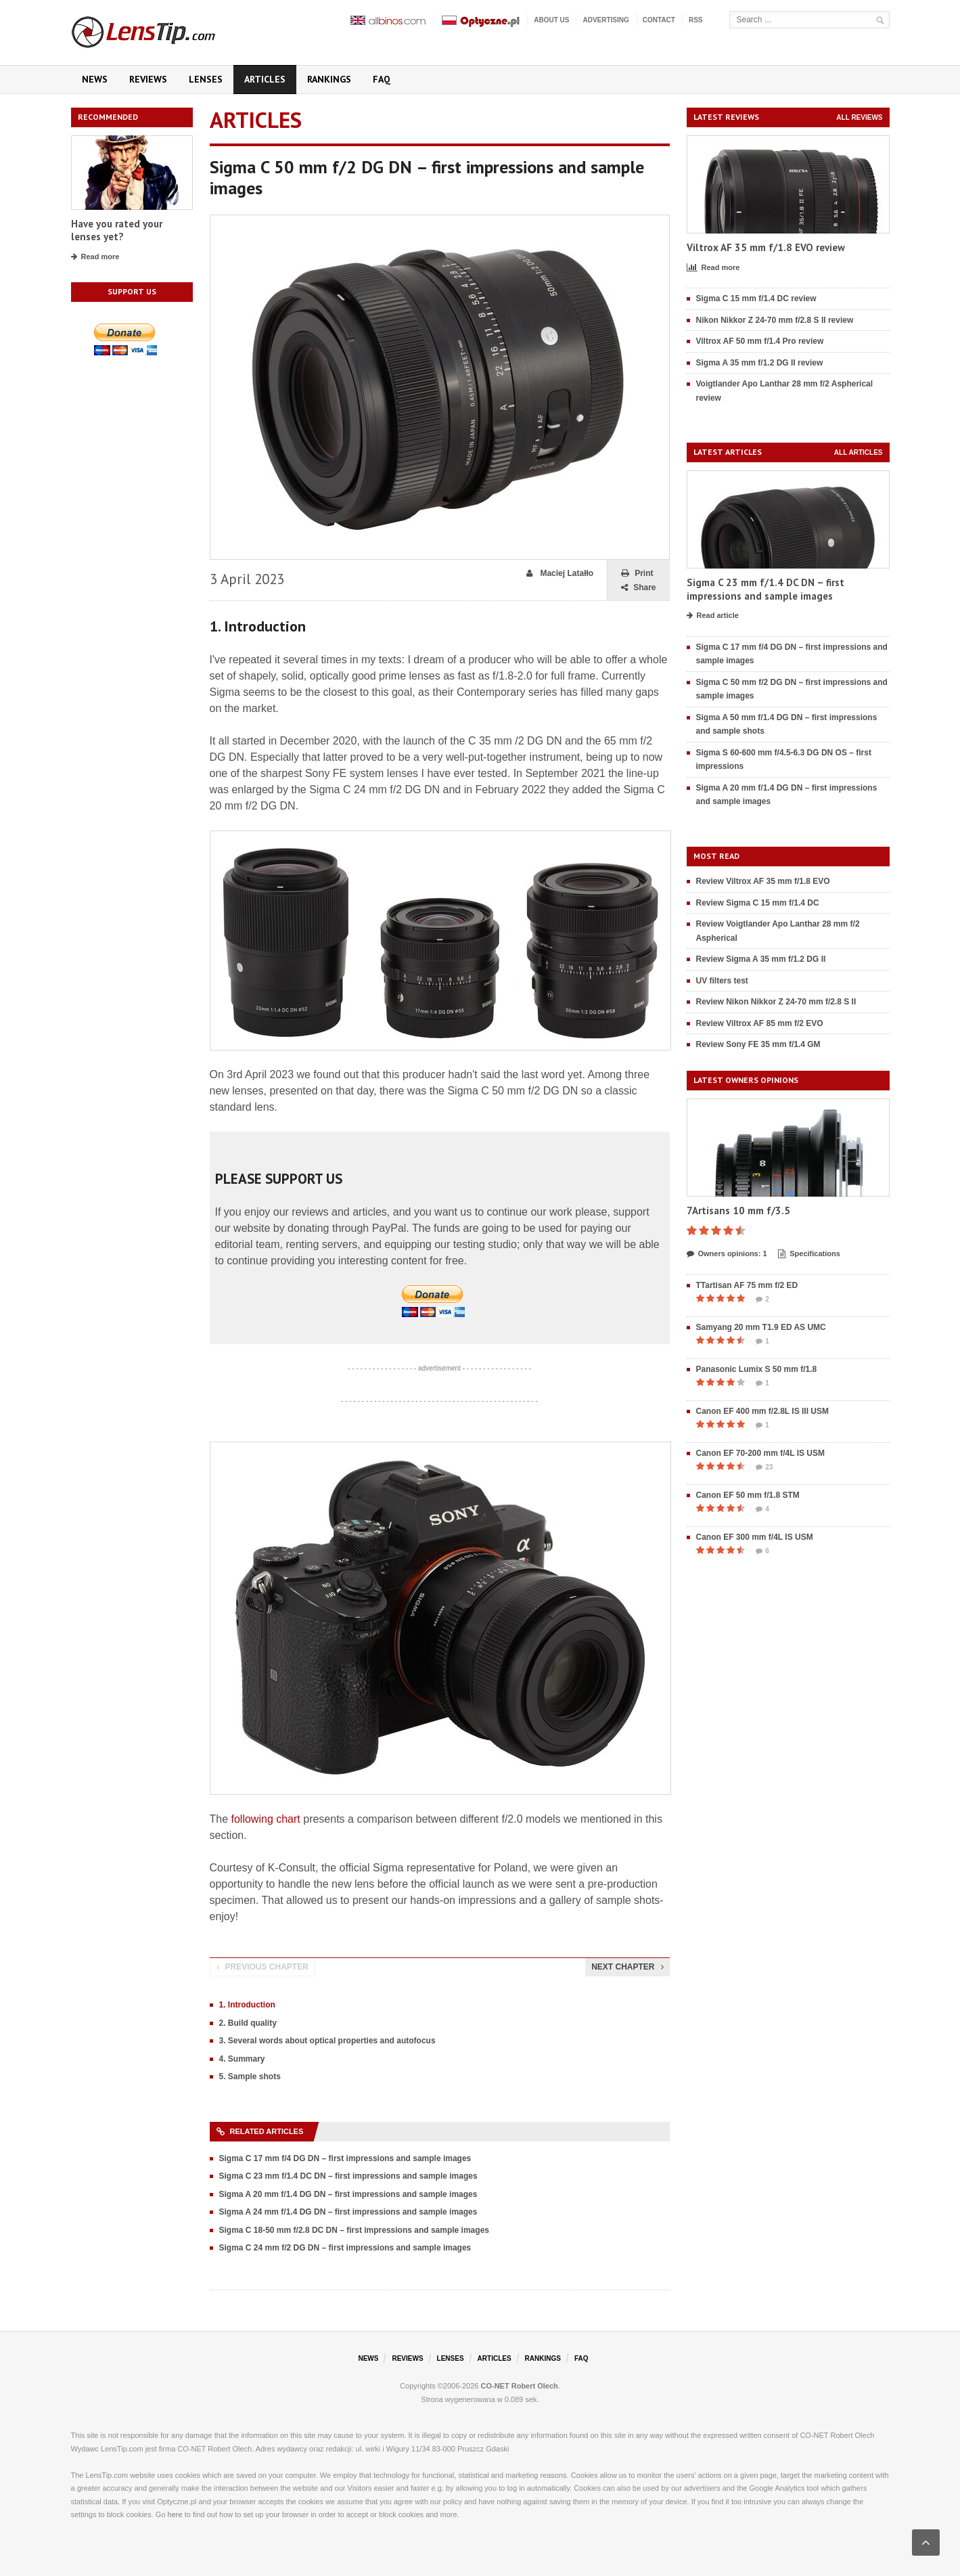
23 (764, 1467)
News (95, 79)
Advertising (605, 20)
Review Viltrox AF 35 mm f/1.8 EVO (763, 881)
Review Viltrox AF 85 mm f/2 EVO (759, 1023)
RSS (696, 20)
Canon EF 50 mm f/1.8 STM (748, 1495)
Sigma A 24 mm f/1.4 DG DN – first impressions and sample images (348, 2212)
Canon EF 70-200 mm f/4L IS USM (760, 1453)
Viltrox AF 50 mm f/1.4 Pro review (760, 341)
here (175, 2514)
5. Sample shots (250, 2076)
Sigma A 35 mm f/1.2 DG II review (759, 363)
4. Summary (242, 2059)
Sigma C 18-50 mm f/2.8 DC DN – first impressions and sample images (354, 2230)
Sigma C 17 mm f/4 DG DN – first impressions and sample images (345, 2158)
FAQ (381, 79)
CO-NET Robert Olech (519, 2386)
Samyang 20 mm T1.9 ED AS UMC (761, 1327)
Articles (264, 79)
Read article (713, 616)
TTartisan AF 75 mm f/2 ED (747, 1285)
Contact (659, 20)
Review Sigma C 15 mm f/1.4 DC (757, 903)
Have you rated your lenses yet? (116, 230)
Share (638, 588)
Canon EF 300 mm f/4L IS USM (754, 1537)
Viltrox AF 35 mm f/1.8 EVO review (766, 247)
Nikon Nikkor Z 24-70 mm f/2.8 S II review (775, 320)
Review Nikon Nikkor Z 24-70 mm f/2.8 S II (776, 1001)
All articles (858, 452)
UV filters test (722, 980)
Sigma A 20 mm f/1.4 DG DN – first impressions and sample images (348, 2194)
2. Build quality (248, 2023)
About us (551, 20)
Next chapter (627, 1967)
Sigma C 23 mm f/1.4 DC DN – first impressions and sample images (348, 2176)
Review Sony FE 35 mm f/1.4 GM (758, 1044)
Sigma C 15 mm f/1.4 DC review (756, 298)
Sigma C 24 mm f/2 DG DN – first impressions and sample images (345, 2247)
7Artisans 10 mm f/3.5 (738, 1210)
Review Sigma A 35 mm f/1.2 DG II (761, 959)
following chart (265, 1819)
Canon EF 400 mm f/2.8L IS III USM (762, 1411)
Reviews (148, 79)
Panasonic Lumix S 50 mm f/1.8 (756, 1369)
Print (637, 574)
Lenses (206, 79)
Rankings (329, 79)
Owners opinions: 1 (727, 1254)
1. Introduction (247, 2004)
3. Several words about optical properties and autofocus (327, 2040)
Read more (95, 257)
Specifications (809, 1254)
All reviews (859, 117)
